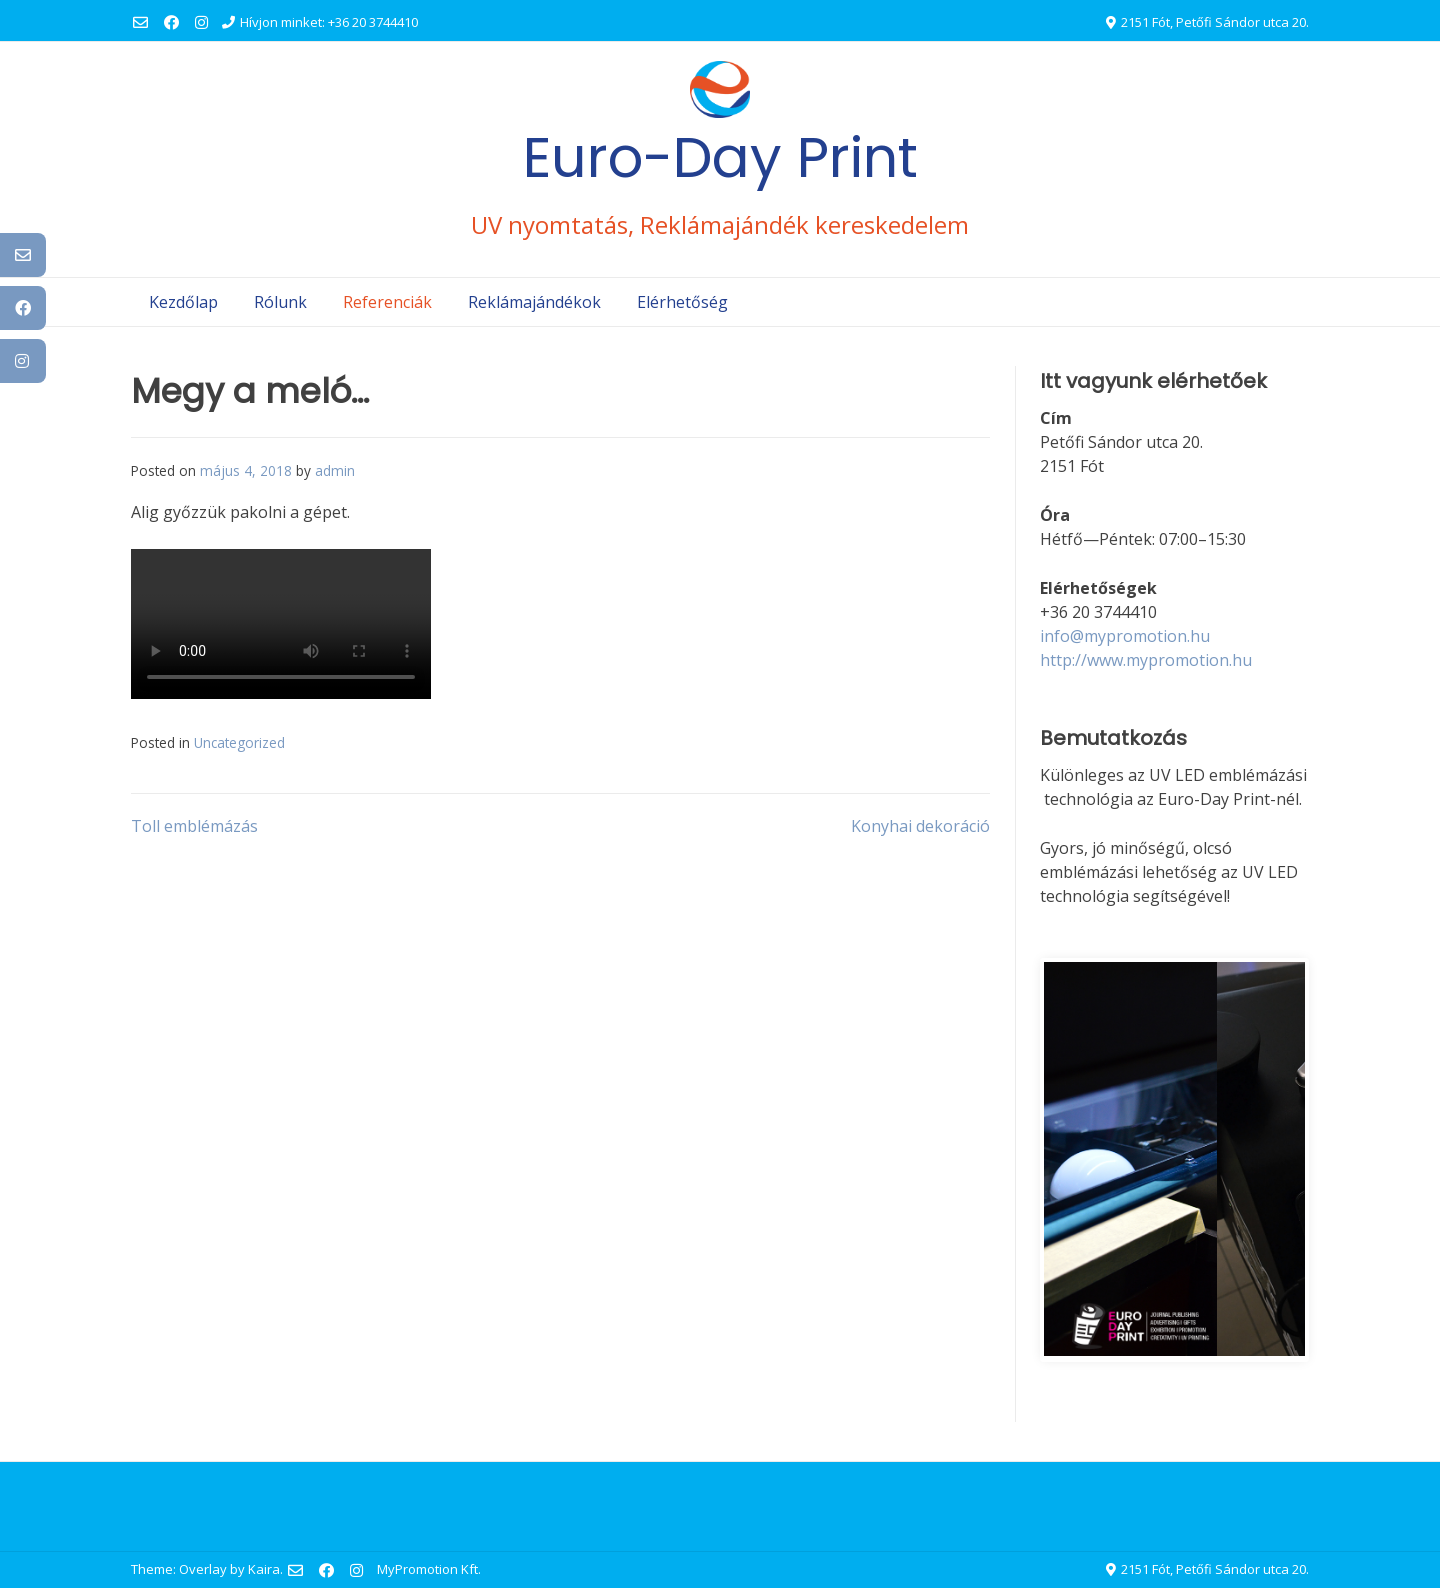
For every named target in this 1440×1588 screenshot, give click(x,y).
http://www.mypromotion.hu (1146, 660)
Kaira (264, 1569)
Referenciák (387, 302)
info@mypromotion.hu (1125, 636)
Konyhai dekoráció (920, 826)
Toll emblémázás (194, 826)
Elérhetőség (682, 302)
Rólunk (280, 302)
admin (335, 470)
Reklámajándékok (534, 302)
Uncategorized (239, 742)
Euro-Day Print (720, 157)
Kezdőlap (183, 302)
